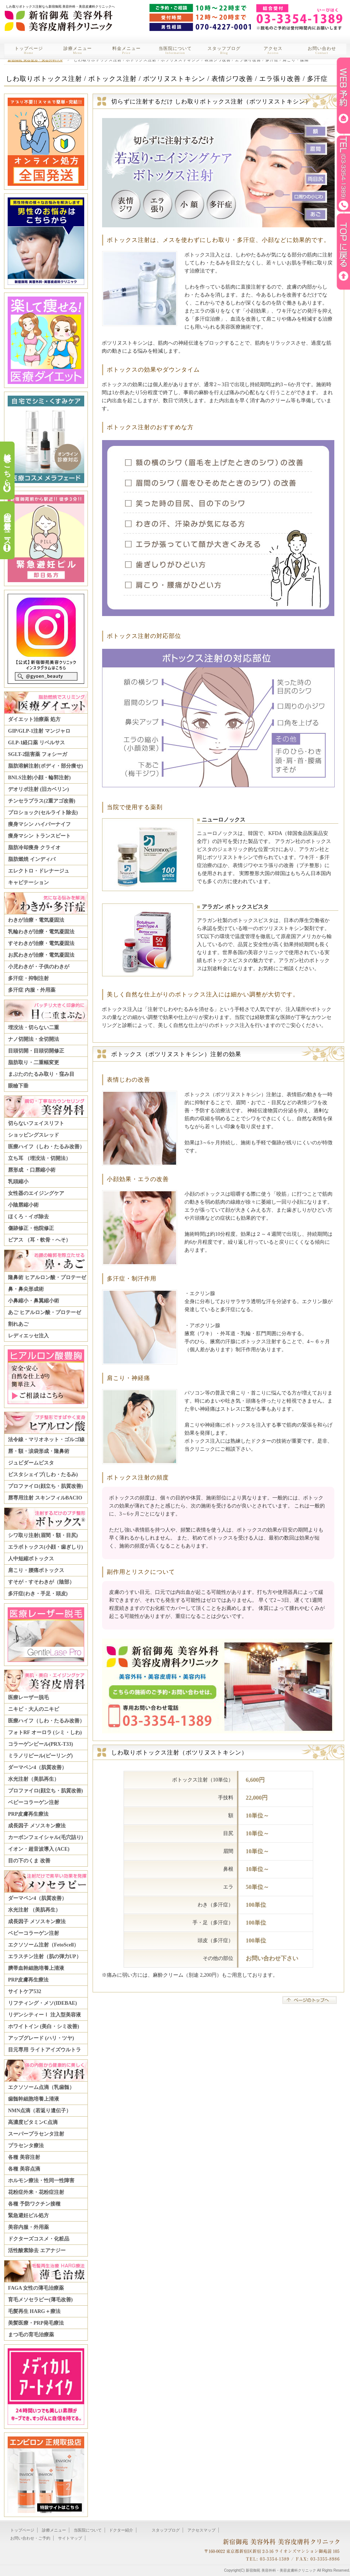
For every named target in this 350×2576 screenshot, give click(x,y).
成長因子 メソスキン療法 (37, 1825)
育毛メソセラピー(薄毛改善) (40, 2299)
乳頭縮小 (18, 1181)
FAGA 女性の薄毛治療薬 (36, 2288)
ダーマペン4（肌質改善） (37, 1767)
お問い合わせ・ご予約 (30, 2538)
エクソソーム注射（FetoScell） (43, 1945)
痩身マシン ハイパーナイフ (39, 824)
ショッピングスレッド (33, 1135)
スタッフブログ (224, 50)
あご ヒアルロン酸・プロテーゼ (44, 1312)
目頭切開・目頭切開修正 (36, 1051)
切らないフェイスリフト (36, 1123)
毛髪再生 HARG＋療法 (34, 2311)
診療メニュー (77, 50)
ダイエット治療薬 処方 (34, 719)
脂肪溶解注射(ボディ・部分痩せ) (45, 766)
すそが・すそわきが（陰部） (41, 1582)
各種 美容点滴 (24, 2169)
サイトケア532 (24, 1991)
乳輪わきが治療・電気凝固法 (41, 931)
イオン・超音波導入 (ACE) (38, 1849)
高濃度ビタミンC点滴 (33, 2122)
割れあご (18, 1324)
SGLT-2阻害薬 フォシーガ (37, 754)
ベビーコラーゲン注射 (33, 1802)
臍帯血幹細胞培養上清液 (36, 1968)
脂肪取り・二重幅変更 (33, 1062)
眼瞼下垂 (18, 1086)
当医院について (175, 50)
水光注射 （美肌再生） (34, 1910)
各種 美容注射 (24, 2157)
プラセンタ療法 (26, 2145)
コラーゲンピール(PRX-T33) (40, 1744)
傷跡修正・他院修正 (31, 1228)
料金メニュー (126, 50)
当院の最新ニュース (7, 525)
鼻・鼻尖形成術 (26, 1289)
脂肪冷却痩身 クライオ (34, 847)
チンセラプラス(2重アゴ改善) (41, 801)
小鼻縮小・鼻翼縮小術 (33, 1300)
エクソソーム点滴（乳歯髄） (41, 2087)
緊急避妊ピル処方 (28, 2215)
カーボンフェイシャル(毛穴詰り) (45, 1837)
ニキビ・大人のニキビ (33, 1709)
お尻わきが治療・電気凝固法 (41, 955)
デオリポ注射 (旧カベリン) (38, 789)
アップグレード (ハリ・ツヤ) (41, 2038)
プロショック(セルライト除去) (43, 812)
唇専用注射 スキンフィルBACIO (45, 1498)
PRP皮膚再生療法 (28, 1814)
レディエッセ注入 (28, 1335)
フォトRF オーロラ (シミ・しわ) (45, 1732)
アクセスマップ (201, 2530)
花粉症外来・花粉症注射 (36, 2192)
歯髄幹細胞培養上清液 (33, 2099)
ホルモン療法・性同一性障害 (41, 2180)
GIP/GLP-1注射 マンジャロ (39, 731)
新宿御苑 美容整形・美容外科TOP (35, 60)
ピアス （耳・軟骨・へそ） (39, 1240)
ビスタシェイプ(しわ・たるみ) (43, 1474)
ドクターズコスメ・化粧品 (38, 2239)
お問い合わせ (322, 50)
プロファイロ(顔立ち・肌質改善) (45, 1486)
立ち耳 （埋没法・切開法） (39, 1158)
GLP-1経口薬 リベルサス (36, 742)
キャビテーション (28, 882)
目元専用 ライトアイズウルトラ (44, 2049)
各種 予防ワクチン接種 (34, 2204)
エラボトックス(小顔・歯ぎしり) (45, 1547)
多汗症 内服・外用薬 (31, 990)
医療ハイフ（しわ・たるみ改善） (46, 1146)
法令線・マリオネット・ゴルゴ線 (46, 1439)
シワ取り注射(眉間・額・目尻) (43, 1535)
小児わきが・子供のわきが (38, 966)
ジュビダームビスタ (31, 1463)
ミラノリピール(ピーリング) (40, 1755)
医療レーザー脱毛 (28, 1697)
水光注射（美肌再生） (33, 1779)
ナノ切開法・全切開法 (33, 1039)
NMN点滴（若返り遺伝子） (39, 2110)
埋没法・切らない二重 (33, 1027)
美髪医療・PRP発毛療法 (36, 2323)
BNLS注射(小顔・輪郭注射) (39, 777)
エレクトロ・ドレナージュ (38, 871)
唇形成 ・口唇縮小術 (31, 1170)
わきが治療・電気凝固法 (36, 920)
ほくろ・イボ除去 (28, 1216)
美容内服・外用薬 (28, 2227)
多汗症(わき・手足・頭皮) (37, 1593)
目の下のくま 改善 (29, 1860)
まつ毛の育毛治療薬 (31, 2334)
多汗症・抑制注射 (28, 978)
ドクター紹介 (121, 2530)
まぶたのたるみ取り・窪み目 (41, 1074)
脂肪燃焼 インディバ (31, 859)
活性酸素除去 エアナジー (37, 2250)
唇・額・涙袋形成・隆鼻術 (38, 1451)
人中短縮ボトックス (31, 1558)
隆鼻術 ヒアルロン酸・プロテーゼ (47, 1277)
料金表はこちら (7, 465)
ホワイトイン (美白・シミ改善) (43, 2026)
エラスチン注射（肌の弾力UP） (44, 1956)
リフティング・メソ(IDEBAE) (42, 2003)
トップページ (29, 50)
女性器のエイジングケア (36, 1193)
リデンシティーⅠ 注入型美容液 (44, 2015)
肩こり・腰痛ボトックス (36, 1570)
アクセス (273, 50)
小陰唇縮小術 (23, 1205)
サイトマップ (70, 2538)
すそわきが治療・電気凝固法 (41, 943)
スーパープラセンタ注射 (36, 2134)
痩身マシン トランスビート (39, 836)
